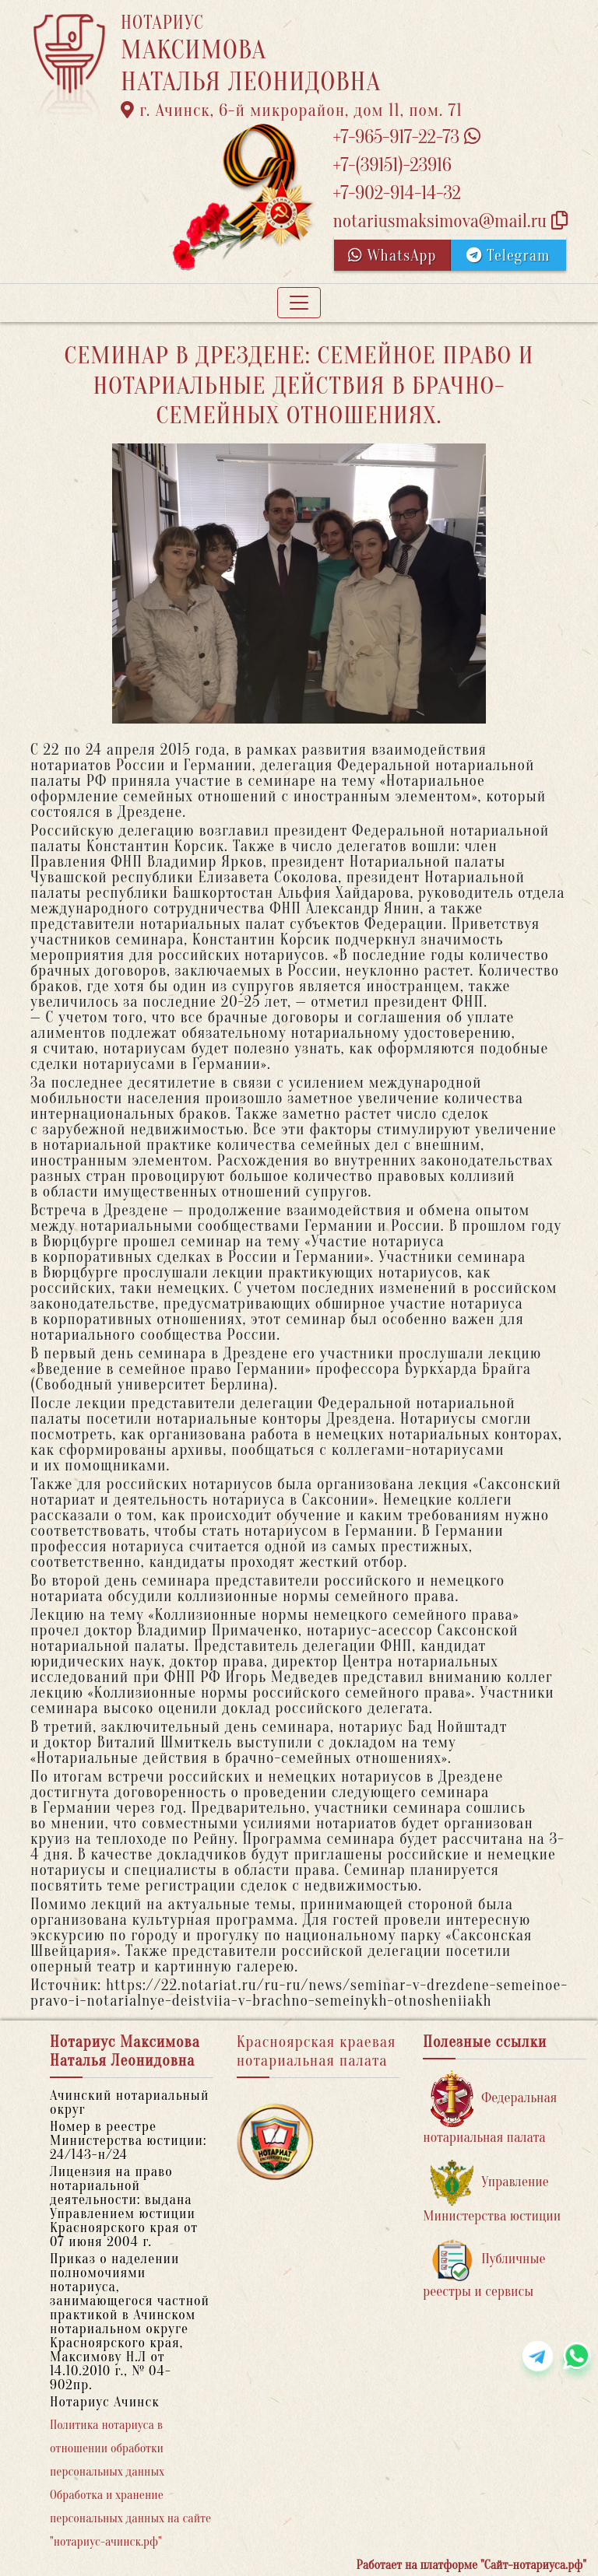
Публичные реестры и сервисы (484, 2269)
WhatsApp (392, 256)
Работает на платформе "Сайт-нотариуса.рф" (471, 2565)
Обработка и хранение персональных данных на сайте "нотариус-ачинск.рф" (130, 2518)
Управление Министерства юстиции (492, 2192)
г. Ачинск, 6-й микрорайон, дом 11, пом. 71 (292, 110)
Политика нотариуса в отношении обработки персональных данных (107, 2448)
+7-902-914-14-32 (396, 193)
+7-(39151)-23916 (391, 165)
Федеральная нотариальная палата (490, 2108)
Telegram (508, 256)
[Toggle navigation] (299, 302)
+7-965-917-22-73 (406, 137)
